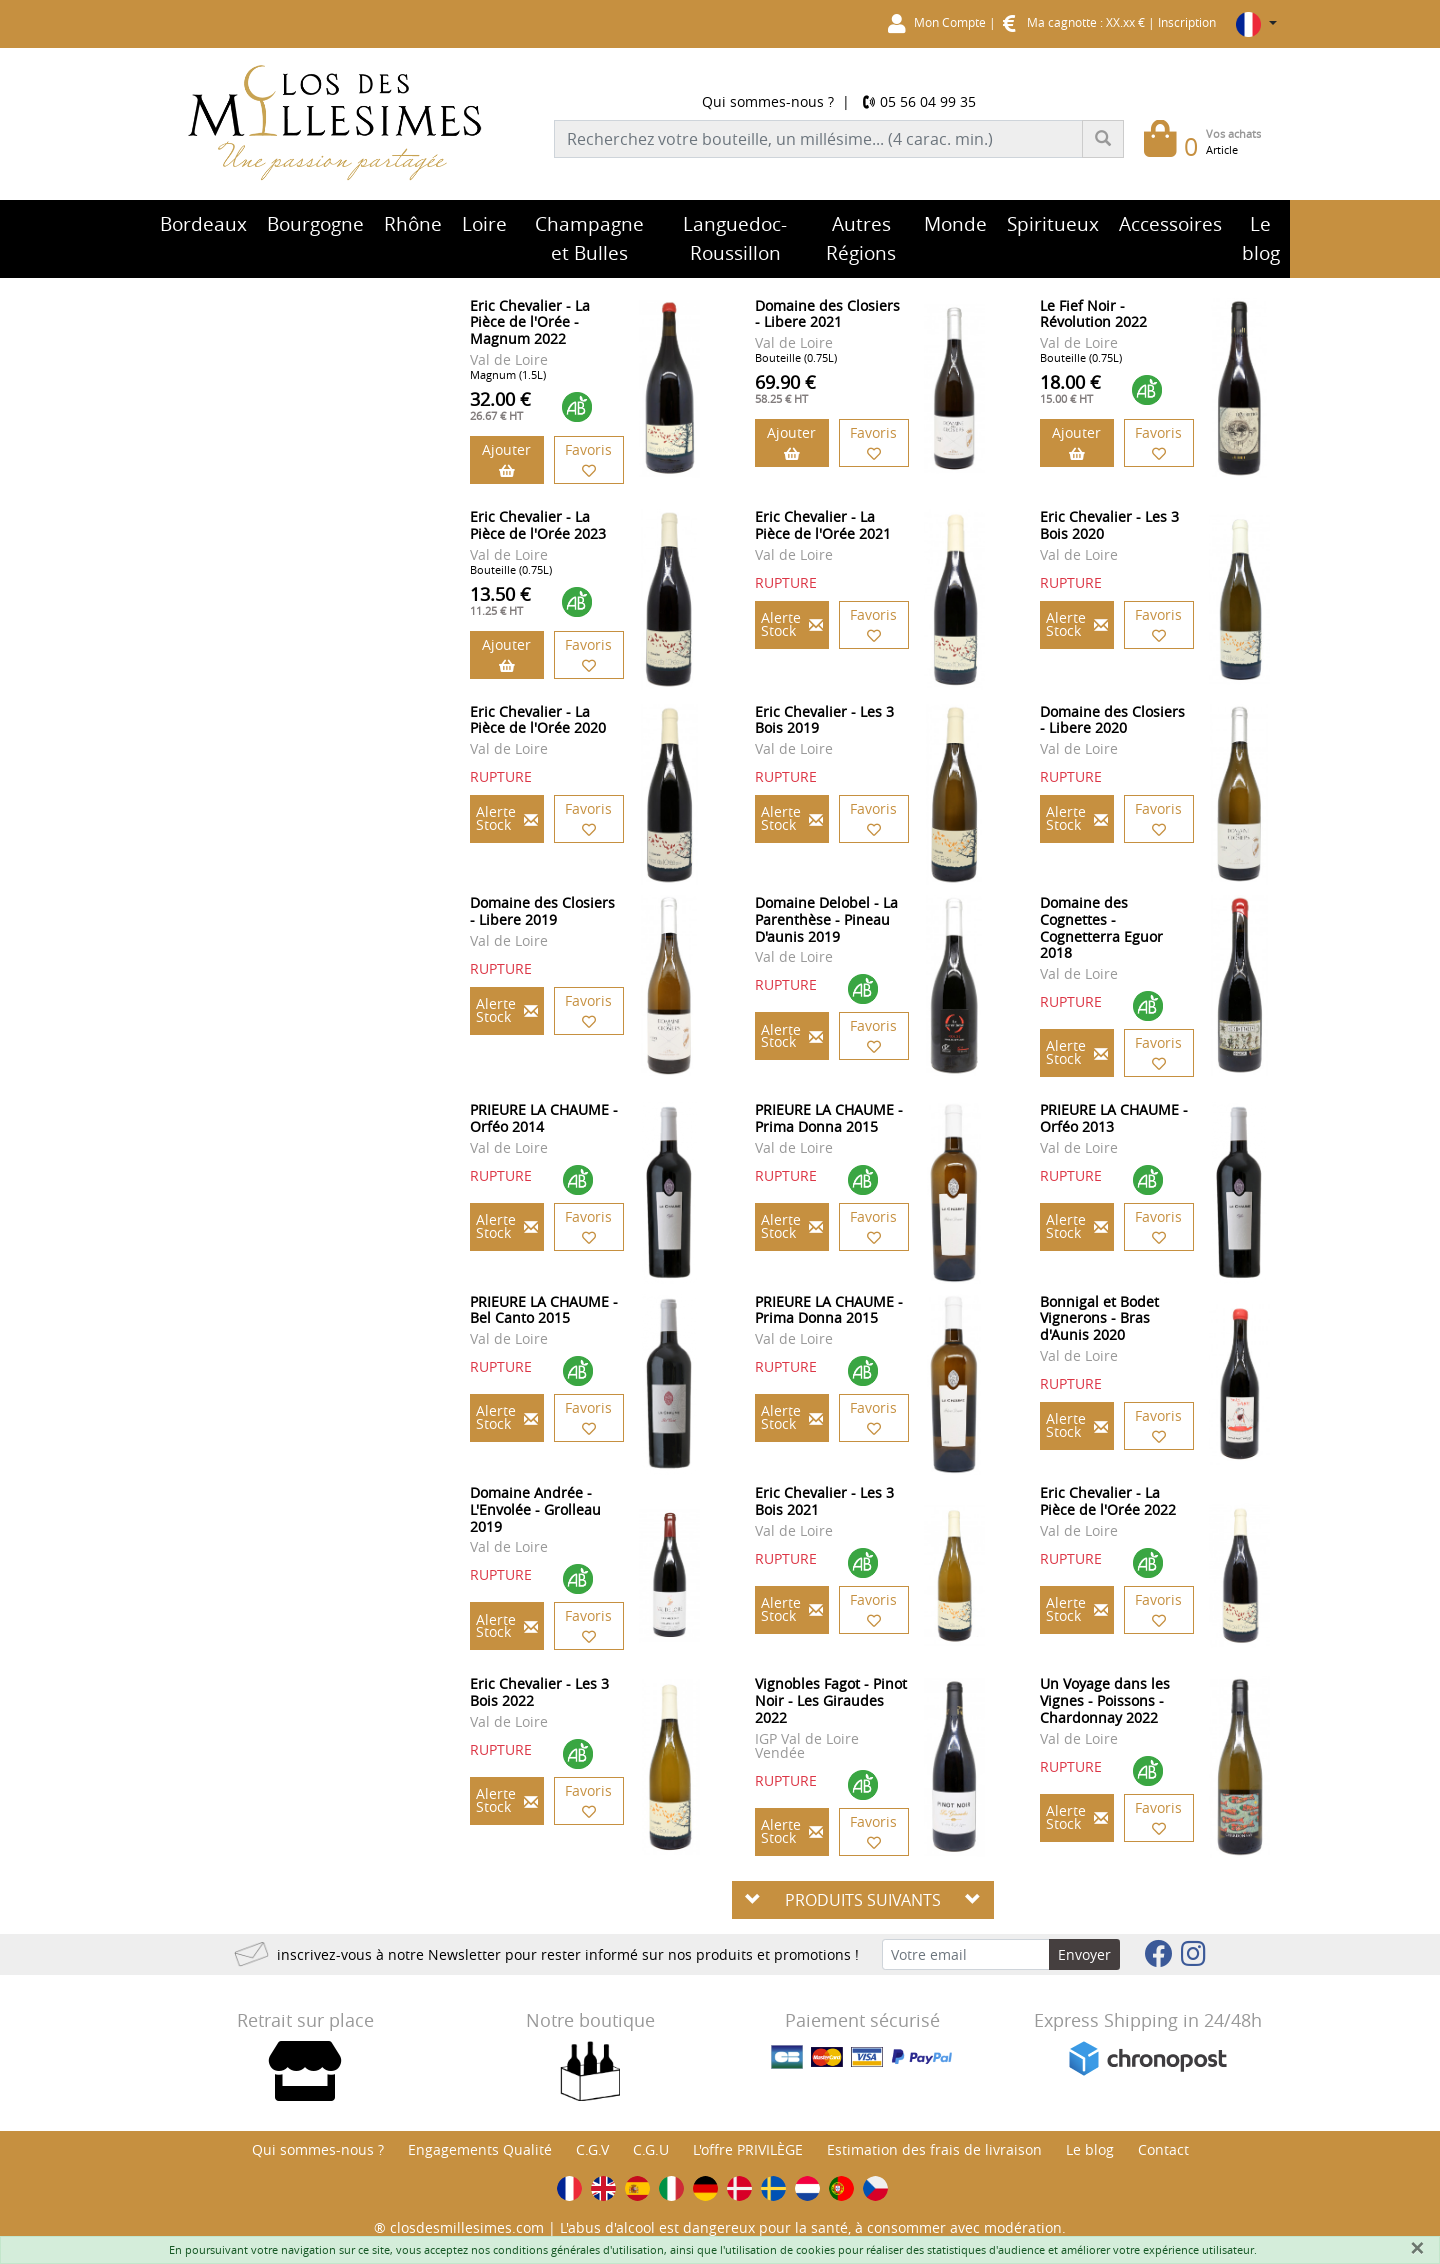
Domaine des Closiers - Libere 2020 (1112, 720)
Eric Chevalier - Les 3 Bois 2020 (1109, 525)
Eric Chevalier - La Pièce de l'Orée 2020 (538, 720)
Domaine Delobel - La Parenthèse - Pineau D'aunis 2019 (826, 919)
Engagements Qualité (480, 2149)
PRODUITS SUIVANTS (863, 1900)
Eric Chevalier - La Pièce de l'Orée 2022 (1108, 1501)
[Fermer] (1417, 2248)
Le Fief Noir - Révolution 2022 (1093, 314)
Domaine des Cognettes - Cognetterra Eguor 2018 (1101, 927)
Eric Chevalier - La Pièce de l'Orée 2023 (538, 525)
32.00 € (500, 405)
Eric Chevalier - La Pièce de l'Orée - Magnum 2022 (530, 322)
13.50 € (500, 600)
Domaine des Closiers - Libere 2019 (542, 911)
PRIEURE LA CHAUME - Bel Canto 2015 (544, 1310)
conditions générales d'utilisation (578, 2249)
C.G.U (651, 2149)
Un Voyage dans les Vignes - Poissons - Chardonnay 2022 (1105, 1700)
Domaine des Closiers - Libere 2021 (827, 314)
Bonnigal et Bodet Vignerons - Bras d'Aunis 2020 (1099, 1318)
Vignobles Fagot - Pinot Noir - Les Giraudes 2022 (831, 1700)
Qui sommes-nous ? (768, 101)
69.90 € (785, 388)
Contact (1163, 2149)
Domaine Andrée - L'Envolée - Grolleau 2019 (535, 1509)
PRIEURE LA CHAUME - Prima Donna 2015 (829, 1118)
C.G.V (592, 2149)
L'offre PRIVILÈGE (748, 2149)
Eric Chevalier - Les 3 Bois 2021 (824, 1501)
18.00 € (1070, 388)
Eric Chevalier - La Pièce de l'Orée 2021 (823, 525)
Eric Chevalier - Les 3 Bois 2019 (824, 720)
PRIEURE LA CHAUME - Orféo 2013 (1114, 1118)
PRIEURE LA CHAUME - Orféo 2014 (544, 1118)
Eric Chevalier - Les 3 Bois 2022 (539, 1692)
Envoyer (1084, 1954)
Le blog (1090, 2149)
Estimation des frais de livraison (934, 2149)
